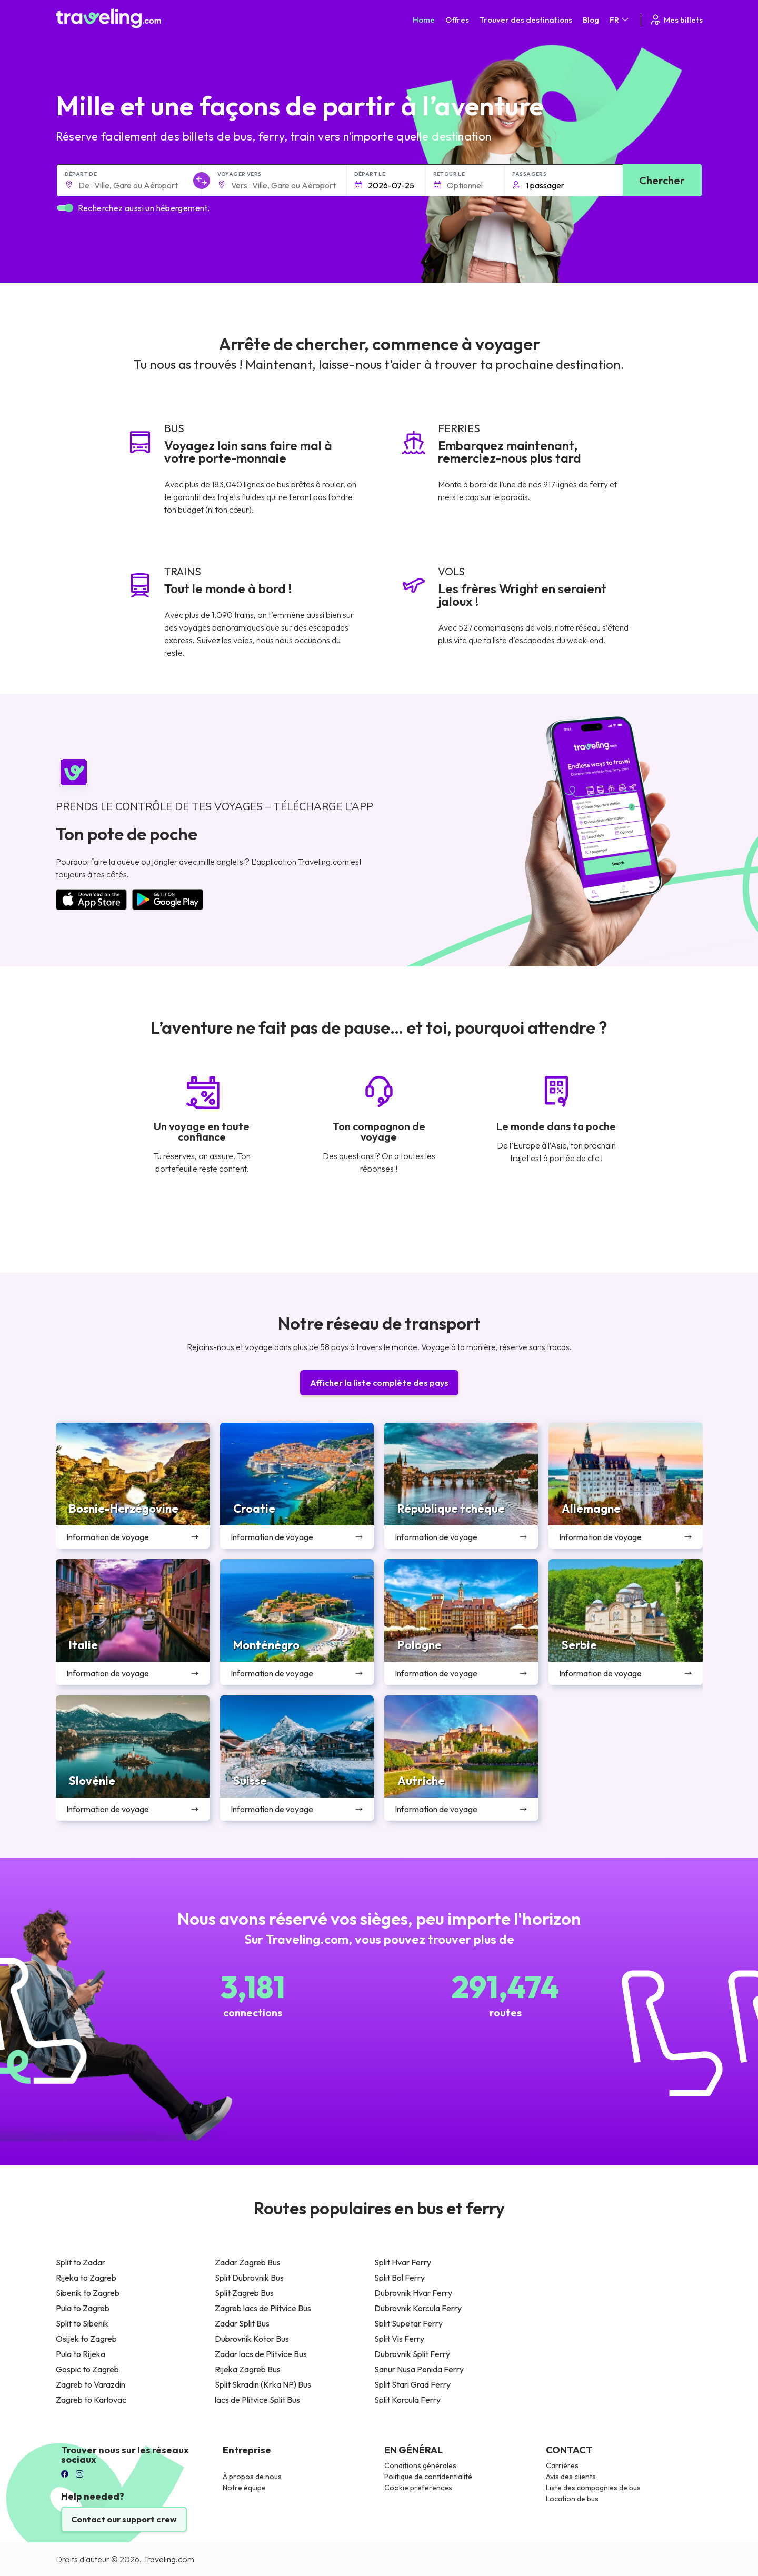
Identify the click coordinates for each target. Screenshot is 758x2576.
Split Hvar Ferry (402, 2262)
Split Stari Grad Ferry (412, 2384)
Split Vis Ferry (399, 2338)
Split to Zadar (80, 2262)
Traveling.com (168, 2559)
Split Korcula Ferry (407, 2399)
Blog (591, 20)
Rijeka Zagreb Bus (248, 2369)
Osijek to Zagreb (86, 2338)
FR (620, 20)
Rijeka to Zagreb (86, 2277)
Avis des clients (571, 2476)
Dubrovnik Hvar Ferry (413, 2293)
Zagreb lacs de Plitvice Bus (263, 2308)
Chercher (662, 180)
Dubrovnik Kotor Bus (252, 2338)
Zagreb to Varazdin (90, 2384)
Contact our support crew (124, 2519)
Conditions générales (420, 2465)
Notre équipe (244, 2487)
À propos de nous (252, 2476)
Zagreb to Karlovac (91, 2399)
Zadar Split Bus (242, 2323)
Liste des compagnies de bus (593, 2487)
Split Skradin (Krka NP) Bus (263, 2384)
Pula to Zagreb (82, 2308)
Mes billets (676, 19)
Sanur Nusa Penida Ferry (419, 2369)
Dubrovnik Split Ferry (412, 2354)
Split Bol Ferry (399, 2277)
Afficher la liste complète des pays (379, 1382)
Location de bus (572, 2498)
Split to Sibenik (82, 2323)
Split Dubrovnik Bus (249, 2277)
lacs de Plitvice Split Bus (257, 2399)
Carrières (562, 2465)
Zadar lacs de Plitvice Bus (261, 2354)
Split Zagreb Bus (244, 2293)
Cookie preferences (418, 2487)
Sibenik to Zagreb (87, 2293)
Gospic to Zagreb (87, 2369)
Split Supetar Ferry (408, 2323)
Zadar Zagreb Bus (248, 2262)
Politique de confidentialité (428, 2476)
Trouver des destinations (526, 20)
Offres (457, 20)
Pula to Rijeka (80, 2354)
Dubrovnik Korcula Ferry (418, 2308)
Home (424, 20)
